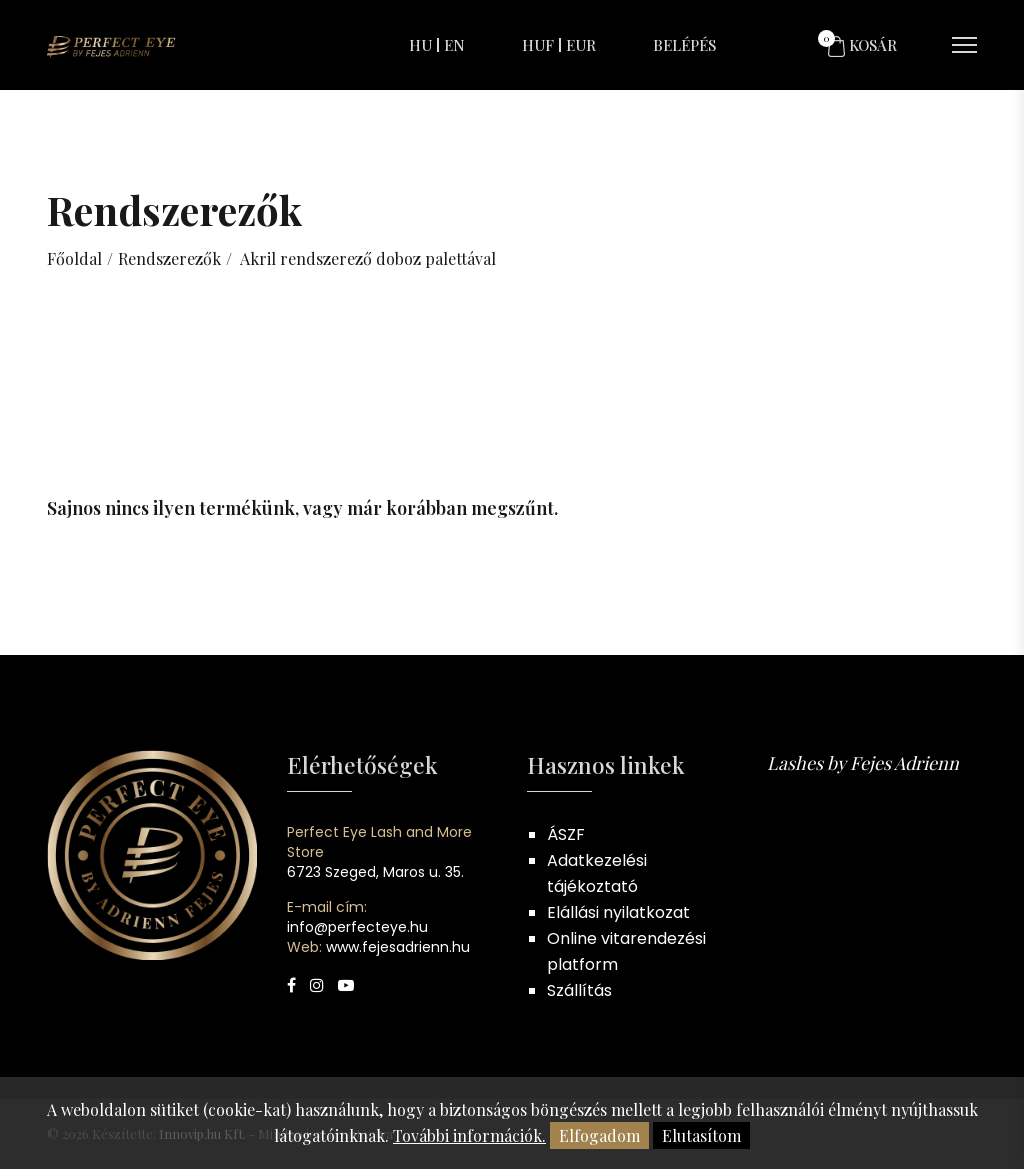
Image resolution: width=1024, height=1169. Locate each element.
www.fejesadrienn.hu (398, 947)
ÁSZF (566, 834)
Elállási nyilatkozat (618, 912)
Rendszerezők (169, 258)
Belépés (684, 45)
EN (454, 45)
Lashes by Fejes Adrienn (863, 763)
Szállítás (579, 990)
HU (420, 45)
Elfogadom (599, 1135)
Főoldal (74, 258)
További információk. (469, 1135)
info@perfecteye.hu (357, 927)
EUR (581, 45)
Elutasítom (701, 1135)
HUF (538, 45)
